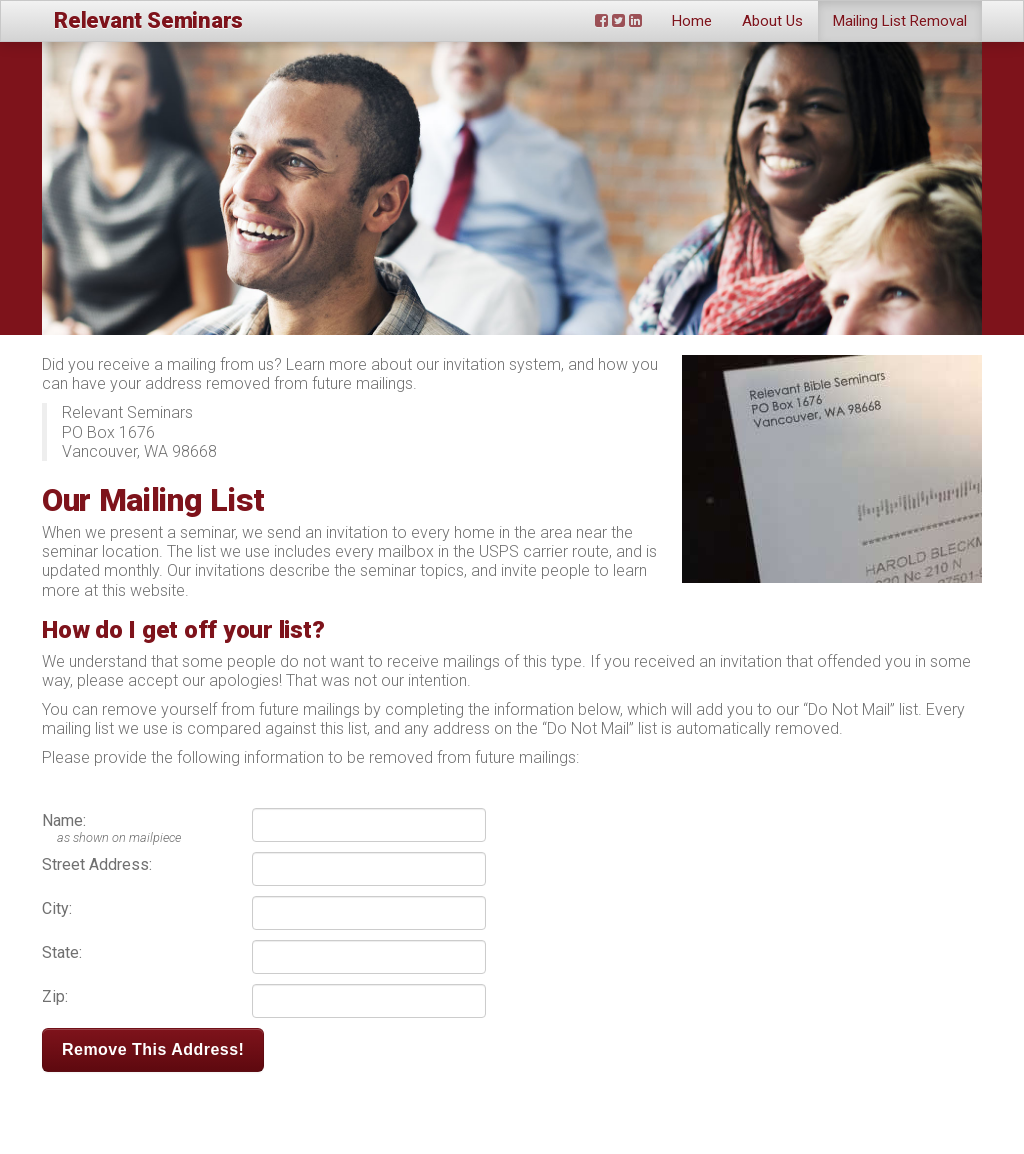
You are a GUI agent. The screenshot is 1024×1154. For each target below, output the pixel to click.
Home (692, 21)
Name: (64, 820)
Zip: (55, 996)
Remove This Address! (153, 1049)
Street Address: (97, 864)
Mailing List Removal (900, 21)
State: (62, 952)
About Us (772, 21)
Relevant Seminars (148, 20)
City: (57, 908)
